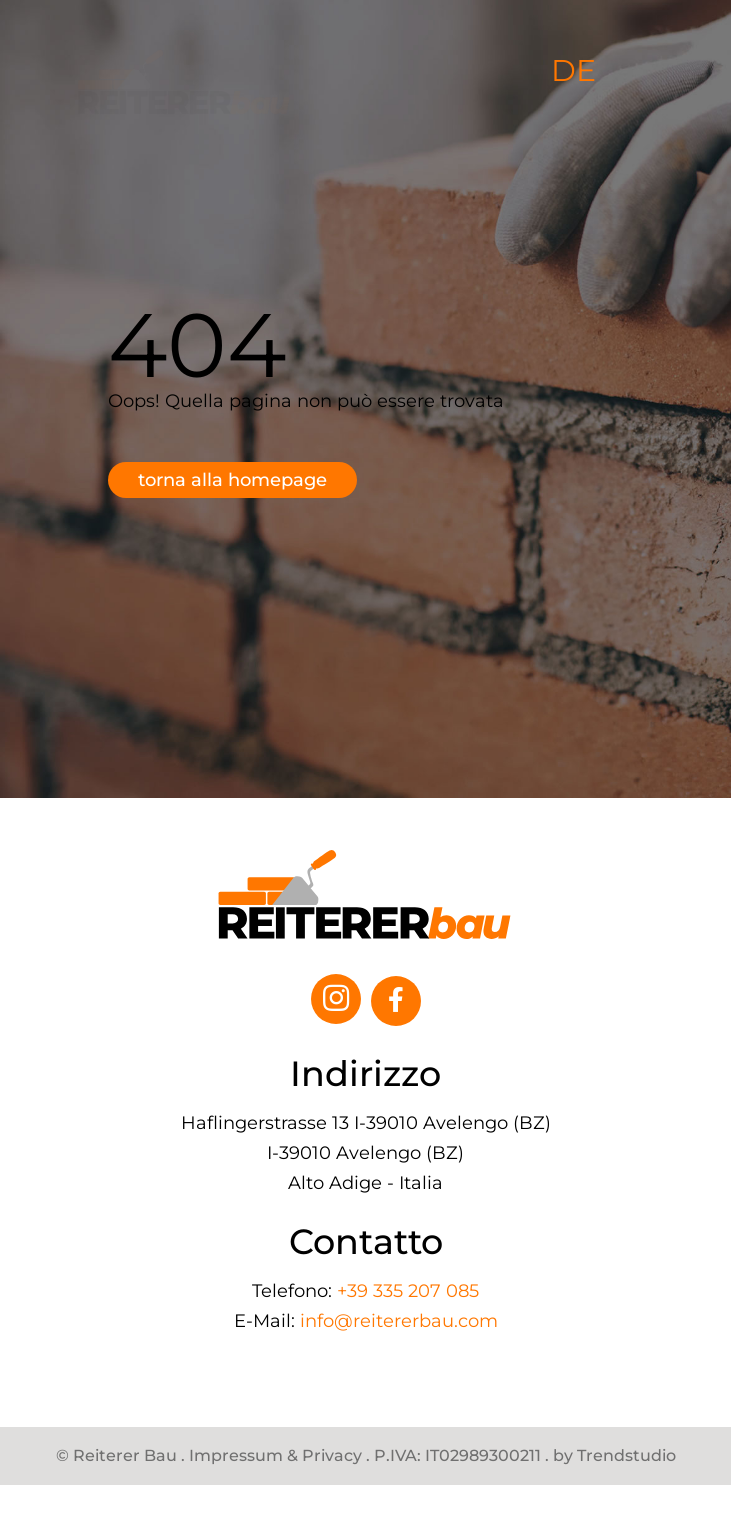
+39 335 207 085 (408, 1291)
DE (573, 71)
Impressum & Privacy (275, 1456)
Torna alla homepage (232, 480)
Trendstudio (626, 1456)
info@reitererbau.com (399, 1321)
